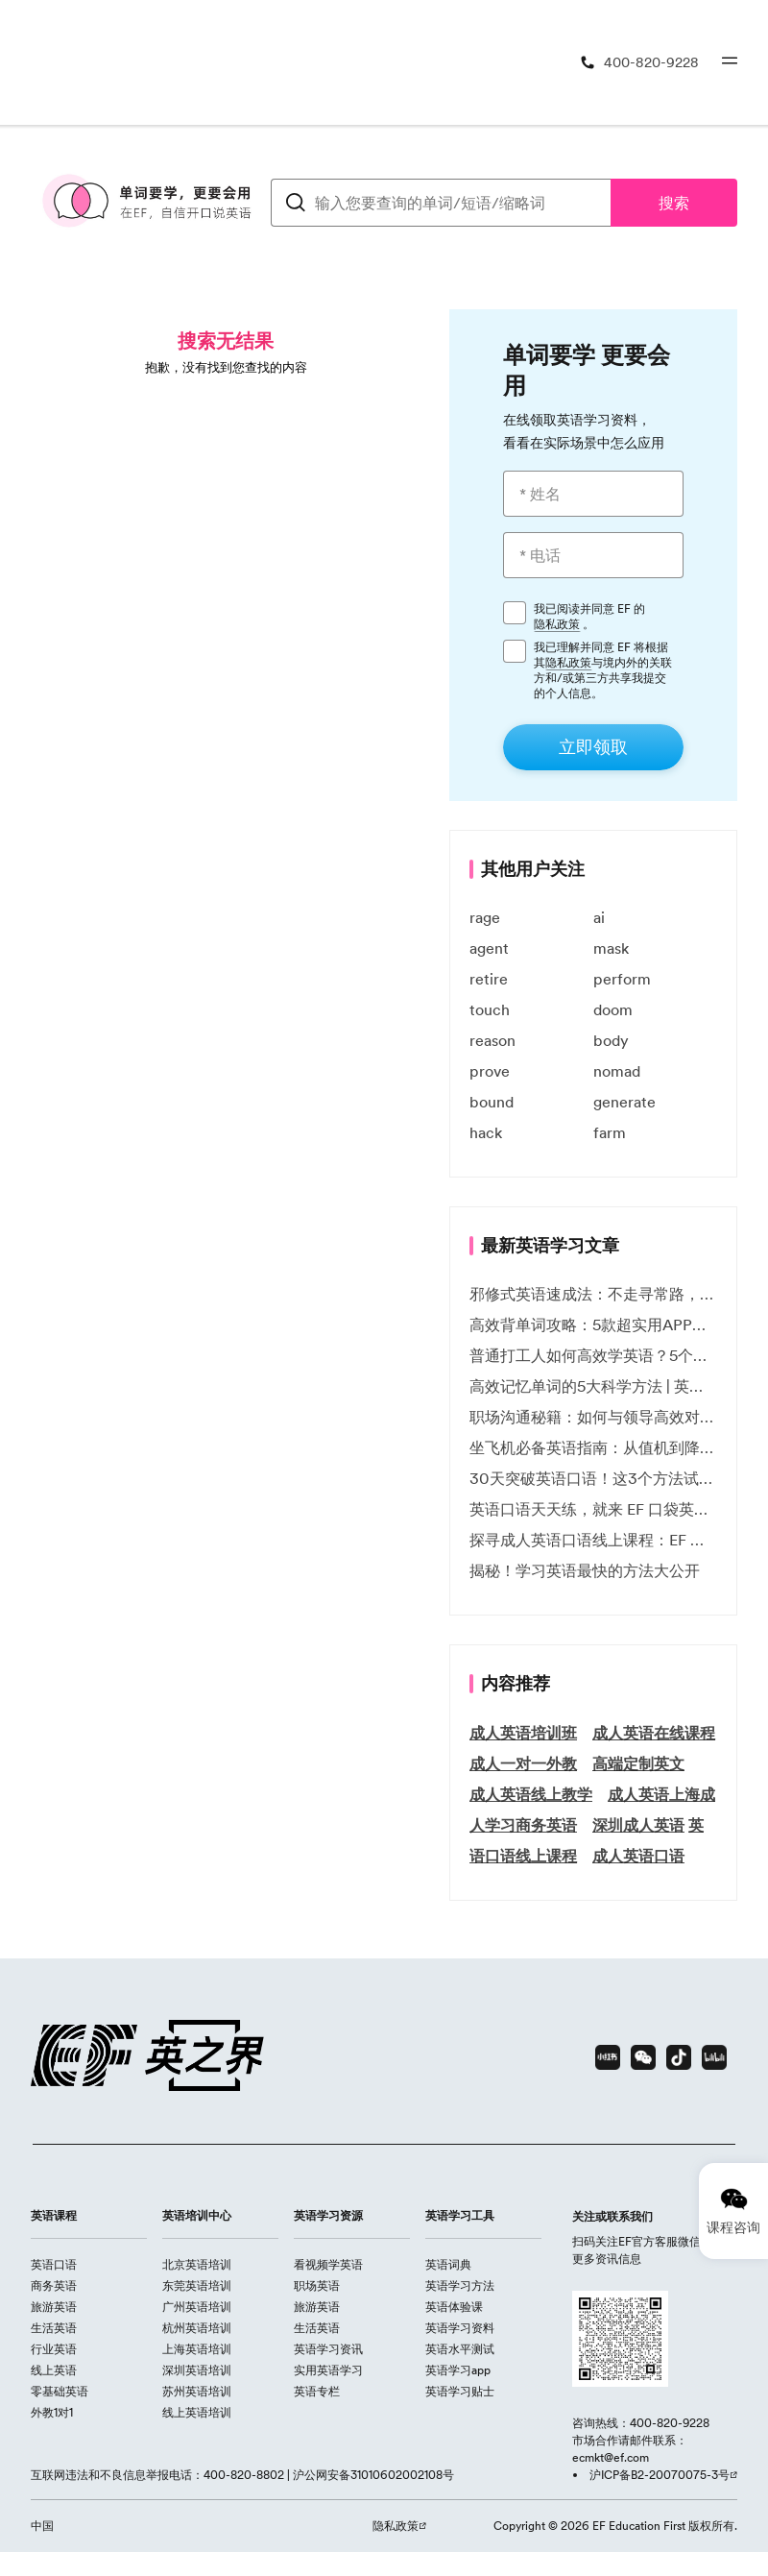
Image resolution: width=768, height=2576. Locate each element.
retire (488, 978)
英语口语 (54, 2264)
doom (613, 1009)
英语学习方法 (459, 2285)
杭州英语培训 (196, 2328)
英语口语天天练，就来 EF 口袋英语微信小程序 (593, 1508)
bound (491, 1101)
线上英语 (54, 2370)
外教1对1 (52, 2412)
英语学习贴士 (459, 2391)
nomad (616, 1070)
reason (492, 1040)
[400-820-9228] (639, 63)
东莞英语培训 (196, 2285)
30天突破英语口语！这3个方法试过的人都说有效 (593, 1478)
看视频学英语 (328, 2264)
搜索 (674, 202)
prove (489, 1070)
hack (485, 1132)
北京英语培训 (196, 2264)
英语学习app (458, 2370)
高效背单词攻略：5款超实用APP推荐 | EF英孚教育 (593, 1324)
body (611, 1040)
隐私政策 (557, 624)
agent (489, 948)
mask (611, 948)
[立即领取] (593, 747)
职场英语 (317, 2285)
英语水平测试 (459, 2349)
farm (609, 1132)
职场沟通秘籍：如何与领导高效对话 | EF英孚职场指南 (593, 1416)
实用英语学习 (328, 2370)
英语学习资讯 (328, 2349)
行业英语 (54, 2349)
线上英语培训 (196, 2412)
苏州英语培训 (196, 2391)
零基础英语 (59, 2391)
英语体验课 (454, 2306)
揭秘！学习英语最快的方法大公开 (584, 1570)
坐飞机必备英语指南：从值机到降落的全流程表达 (593, 1447)
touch (489, 1009)
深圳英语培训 (196, 2370)
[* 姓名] (593, 494)
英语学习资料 (459, 2328)
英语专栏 (317, 2391)
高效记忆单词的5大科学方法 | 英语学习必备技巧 (593, 1386)
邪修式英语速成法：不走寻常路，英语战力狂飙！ (593, 1293)
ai (599, 917)
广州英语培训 (196, 2306)
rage (484, 917)
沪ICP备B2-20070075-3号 (659, 2475)
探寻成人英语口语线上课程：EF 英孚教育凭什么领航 (593, 1539)
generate (624, 1101)
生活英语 (54, 2328)
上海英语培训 (196, 2349)
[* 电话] (593, 555)
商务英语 (54, 2285)
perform (622, 978)
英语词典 (448, 2264)
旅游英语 (54, 2306)
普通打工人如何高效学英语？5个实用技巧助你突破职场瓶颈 (593, 1355)
